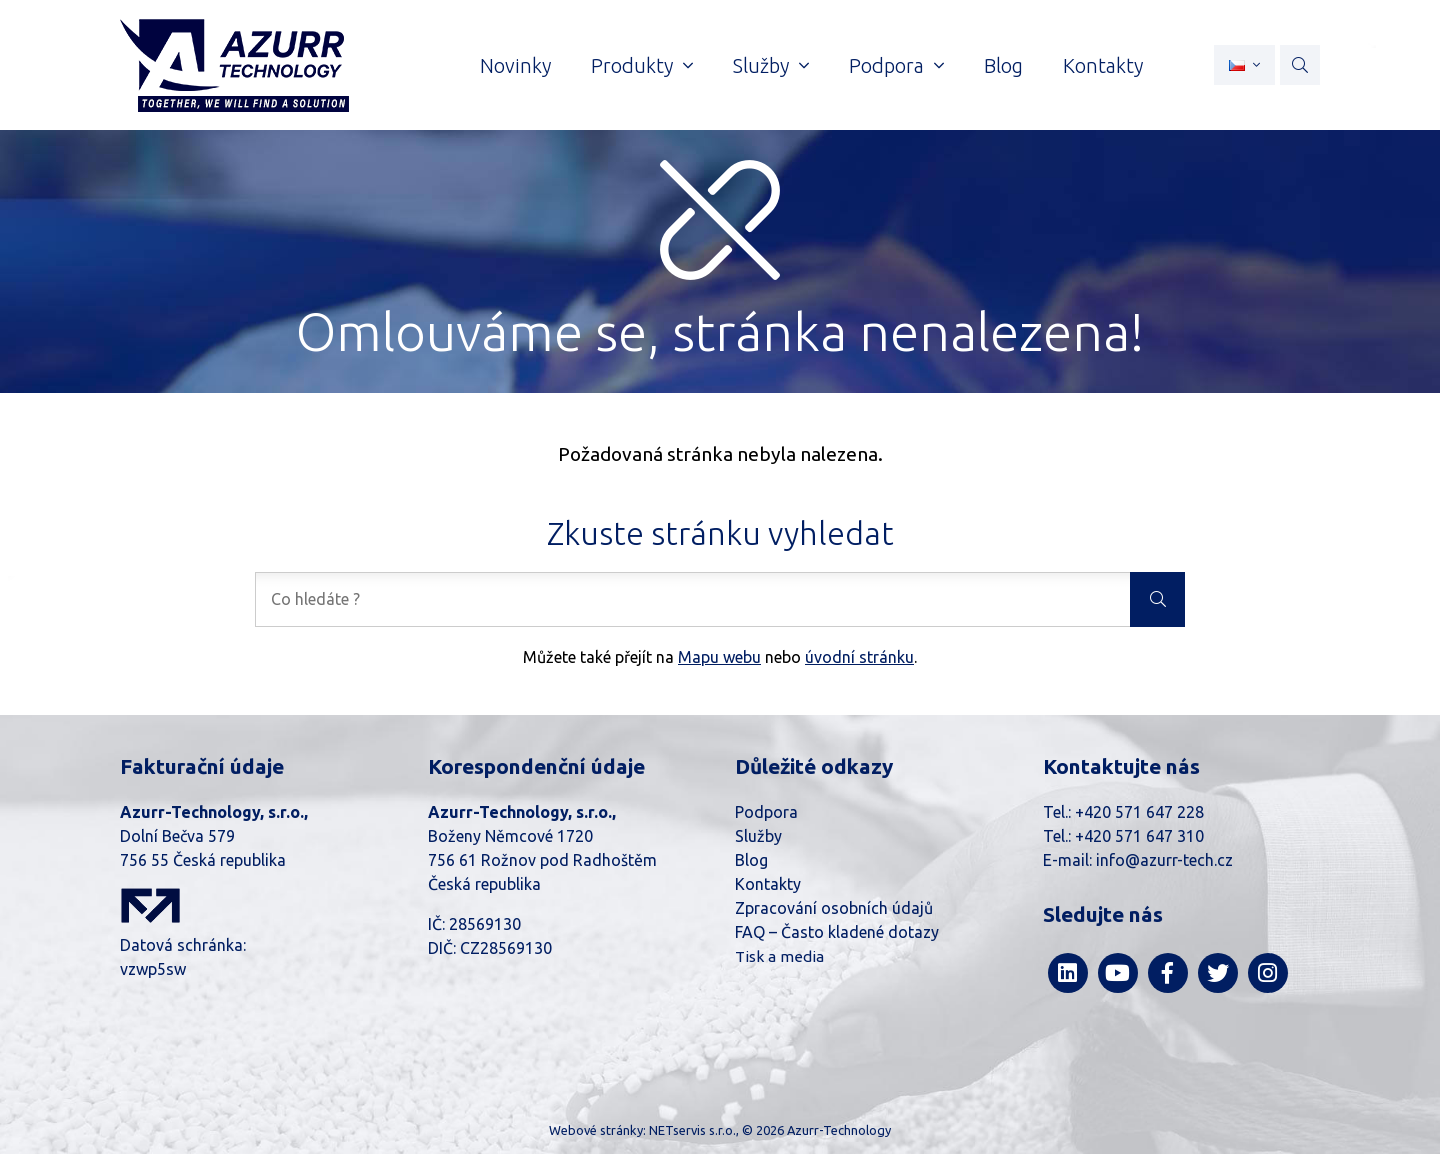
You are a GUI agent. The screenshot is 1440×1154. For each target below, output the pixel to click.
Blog (751, 860)
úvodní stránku (859, 657)
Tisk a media (779, 956)
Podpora (766, 812)
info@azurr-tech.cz (1164, 860)
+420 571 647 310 (1139, 836)
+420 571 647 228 (1139, 812)
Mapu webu (719, 657)
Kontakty (768, 884)
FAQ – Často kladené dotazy (837, 932)
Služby (758, 836)
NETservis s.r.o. (692, 1130)
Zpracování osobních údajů (834, 908)
